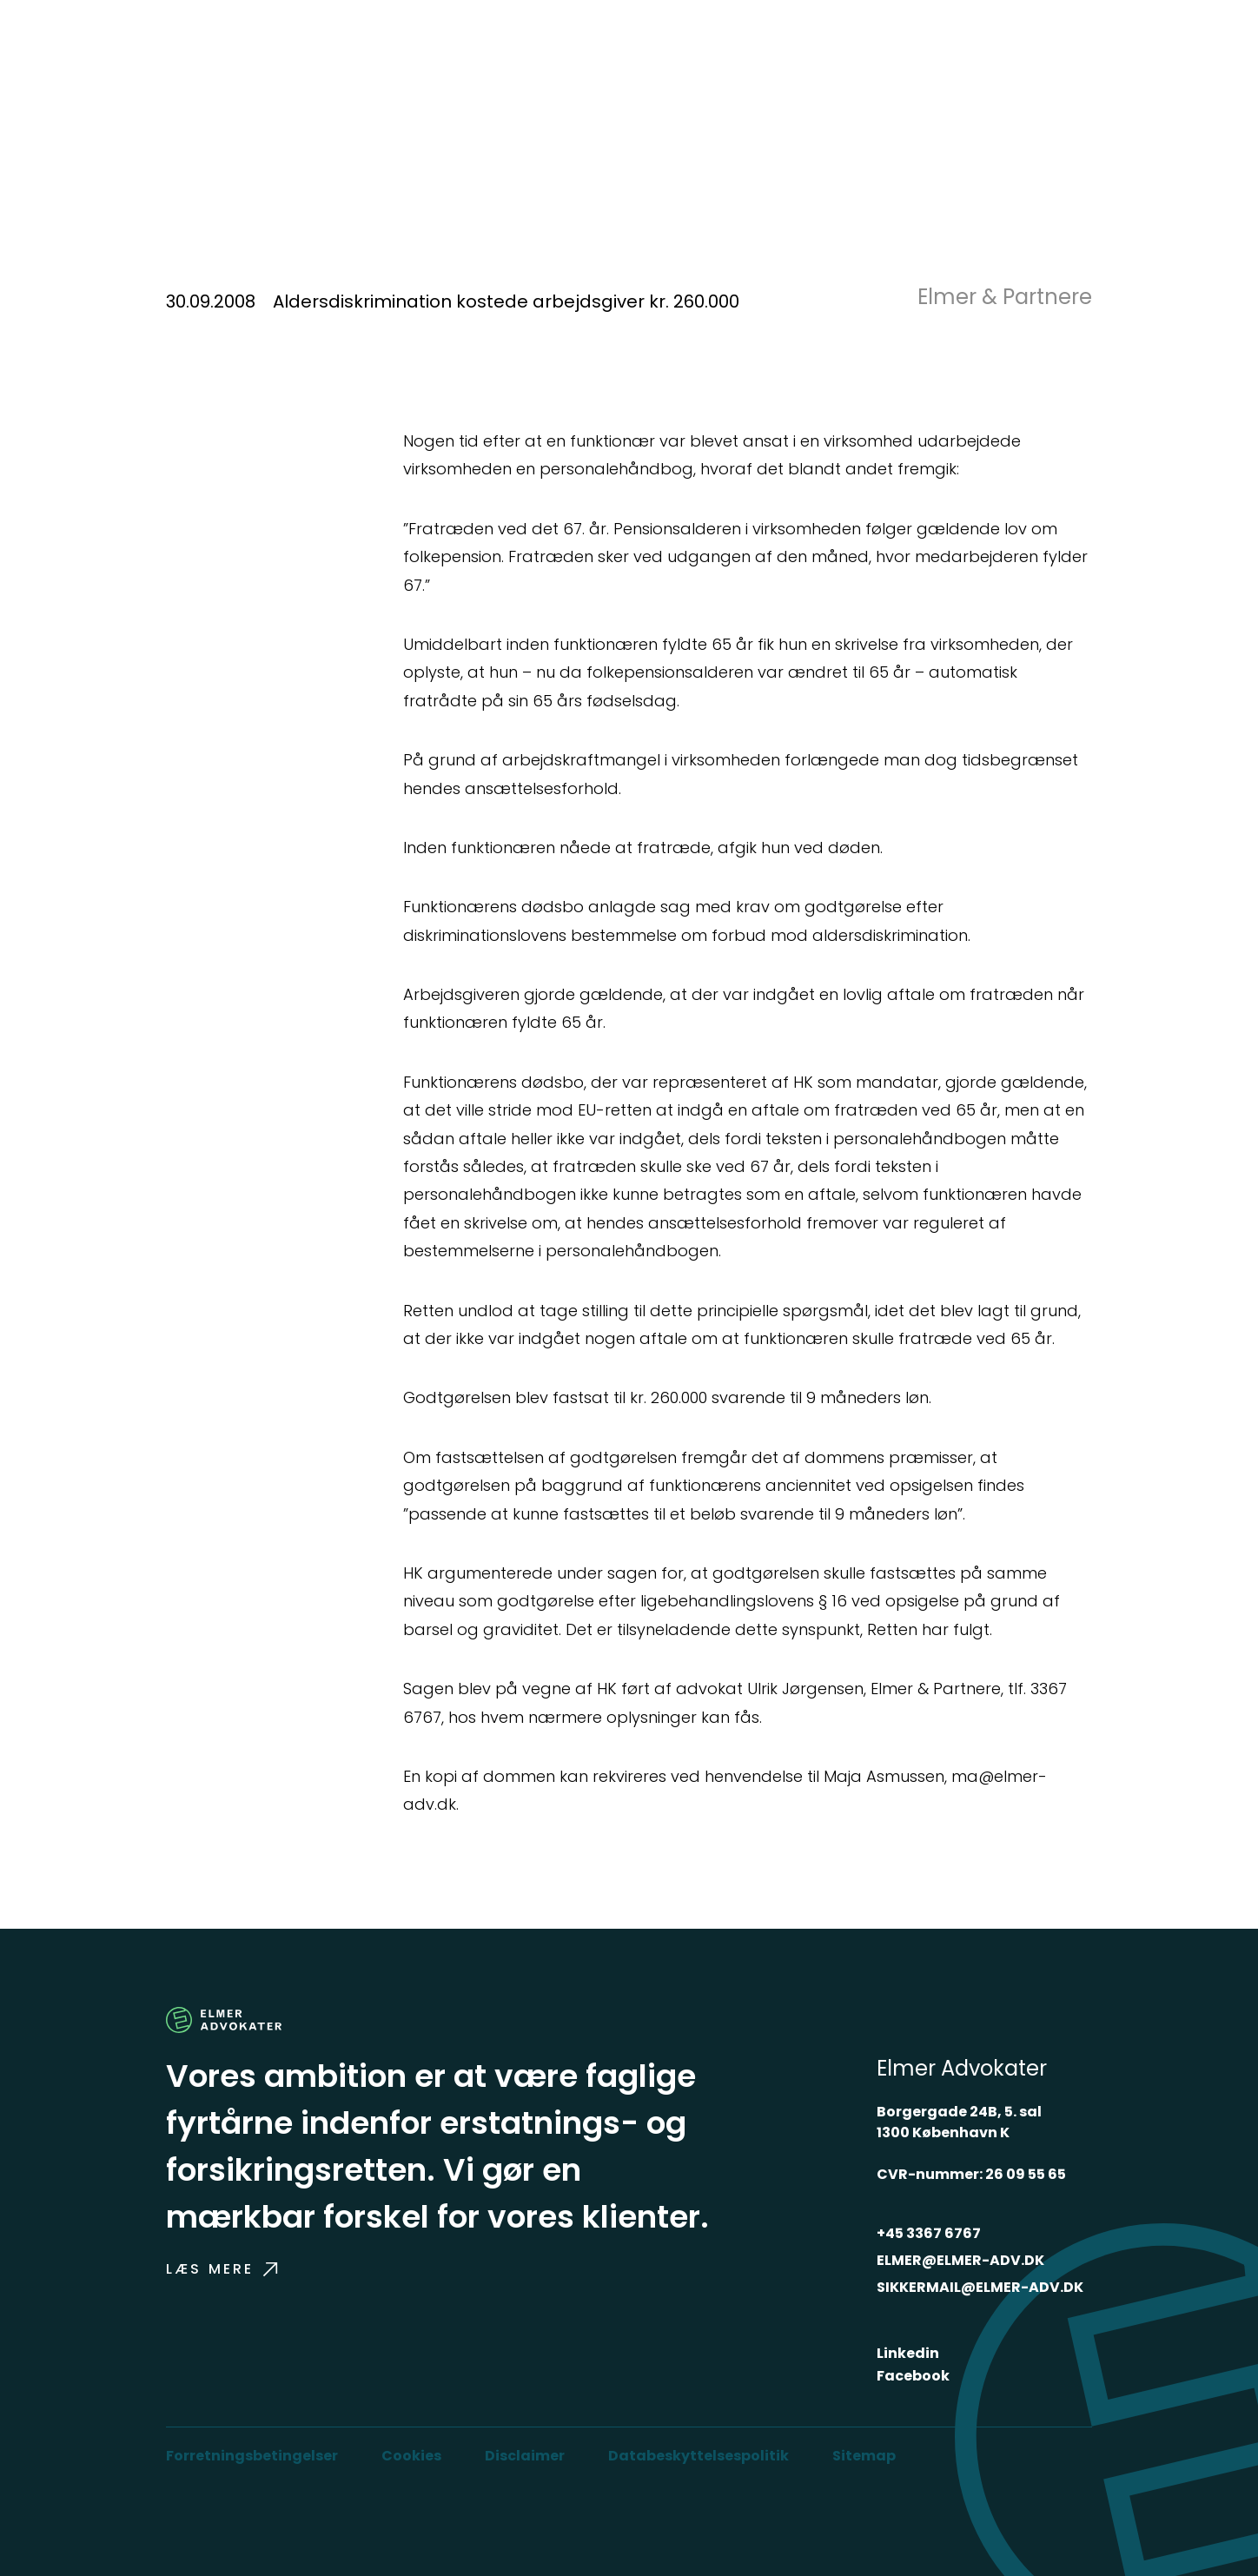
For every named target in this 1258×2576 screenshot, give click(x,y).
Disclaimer (525, 2456)
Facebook (913, 2376)
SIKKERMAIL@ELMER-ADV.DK (980, 2287)
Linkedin (908, 2353)
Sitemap (864, 2456)
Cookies (411, 2456)
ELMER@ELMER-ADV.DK (960, 2260)
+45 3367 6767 (929, 2233)
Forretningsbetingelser (252, 2456)
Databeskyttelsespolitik (698, 2456)
